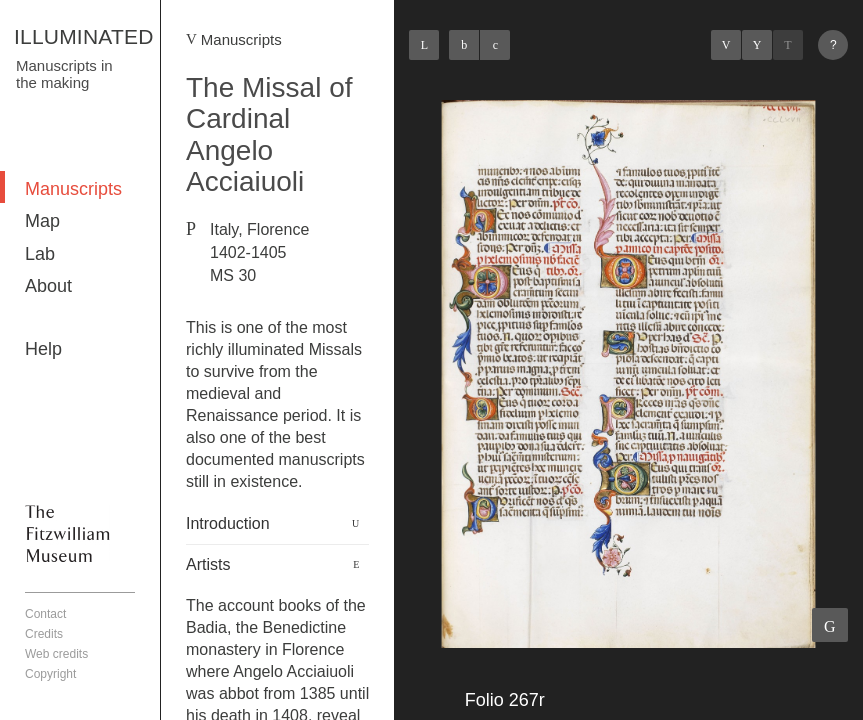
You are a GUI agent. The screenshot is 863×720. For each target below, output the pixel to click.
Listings (757, 45)
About (48, 286)
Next (788, 45)
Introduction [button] (228, 523)
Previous (726, 45)
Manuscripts (73, 189)
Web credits (56, 654)
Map (42, 221)
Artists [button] (208, 564)
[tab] (277, 524)
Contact (45, 614)
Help (43, 349)
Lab (40, 254)
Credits (44, 634)
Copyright (50, 674)
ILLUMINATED (84, 36)
